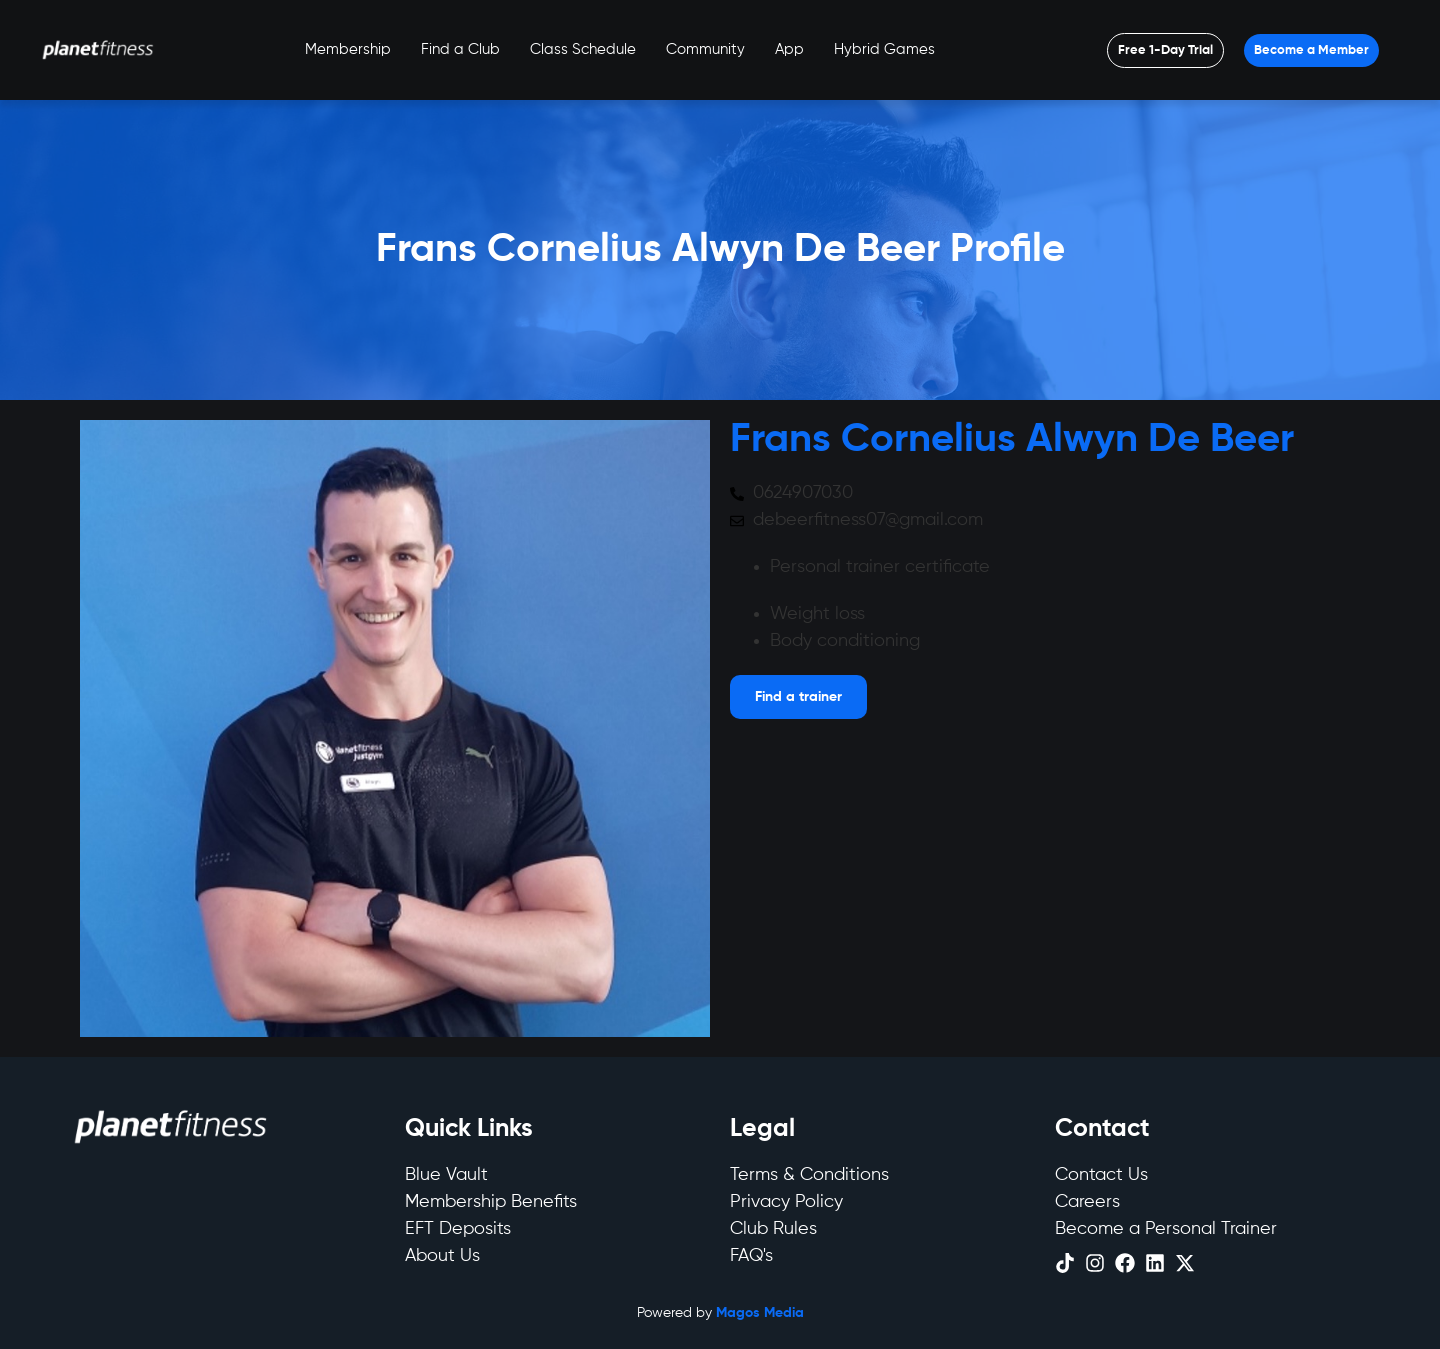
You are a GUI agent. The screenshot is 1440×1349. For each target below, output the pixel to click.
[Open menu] (1165, 50)
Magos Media (760, 1313)
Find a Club (460, 49)
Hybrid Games (884, 49)
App (789, 49)
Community (705, 49)
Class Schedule (583, 49)
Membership (348, 49)
